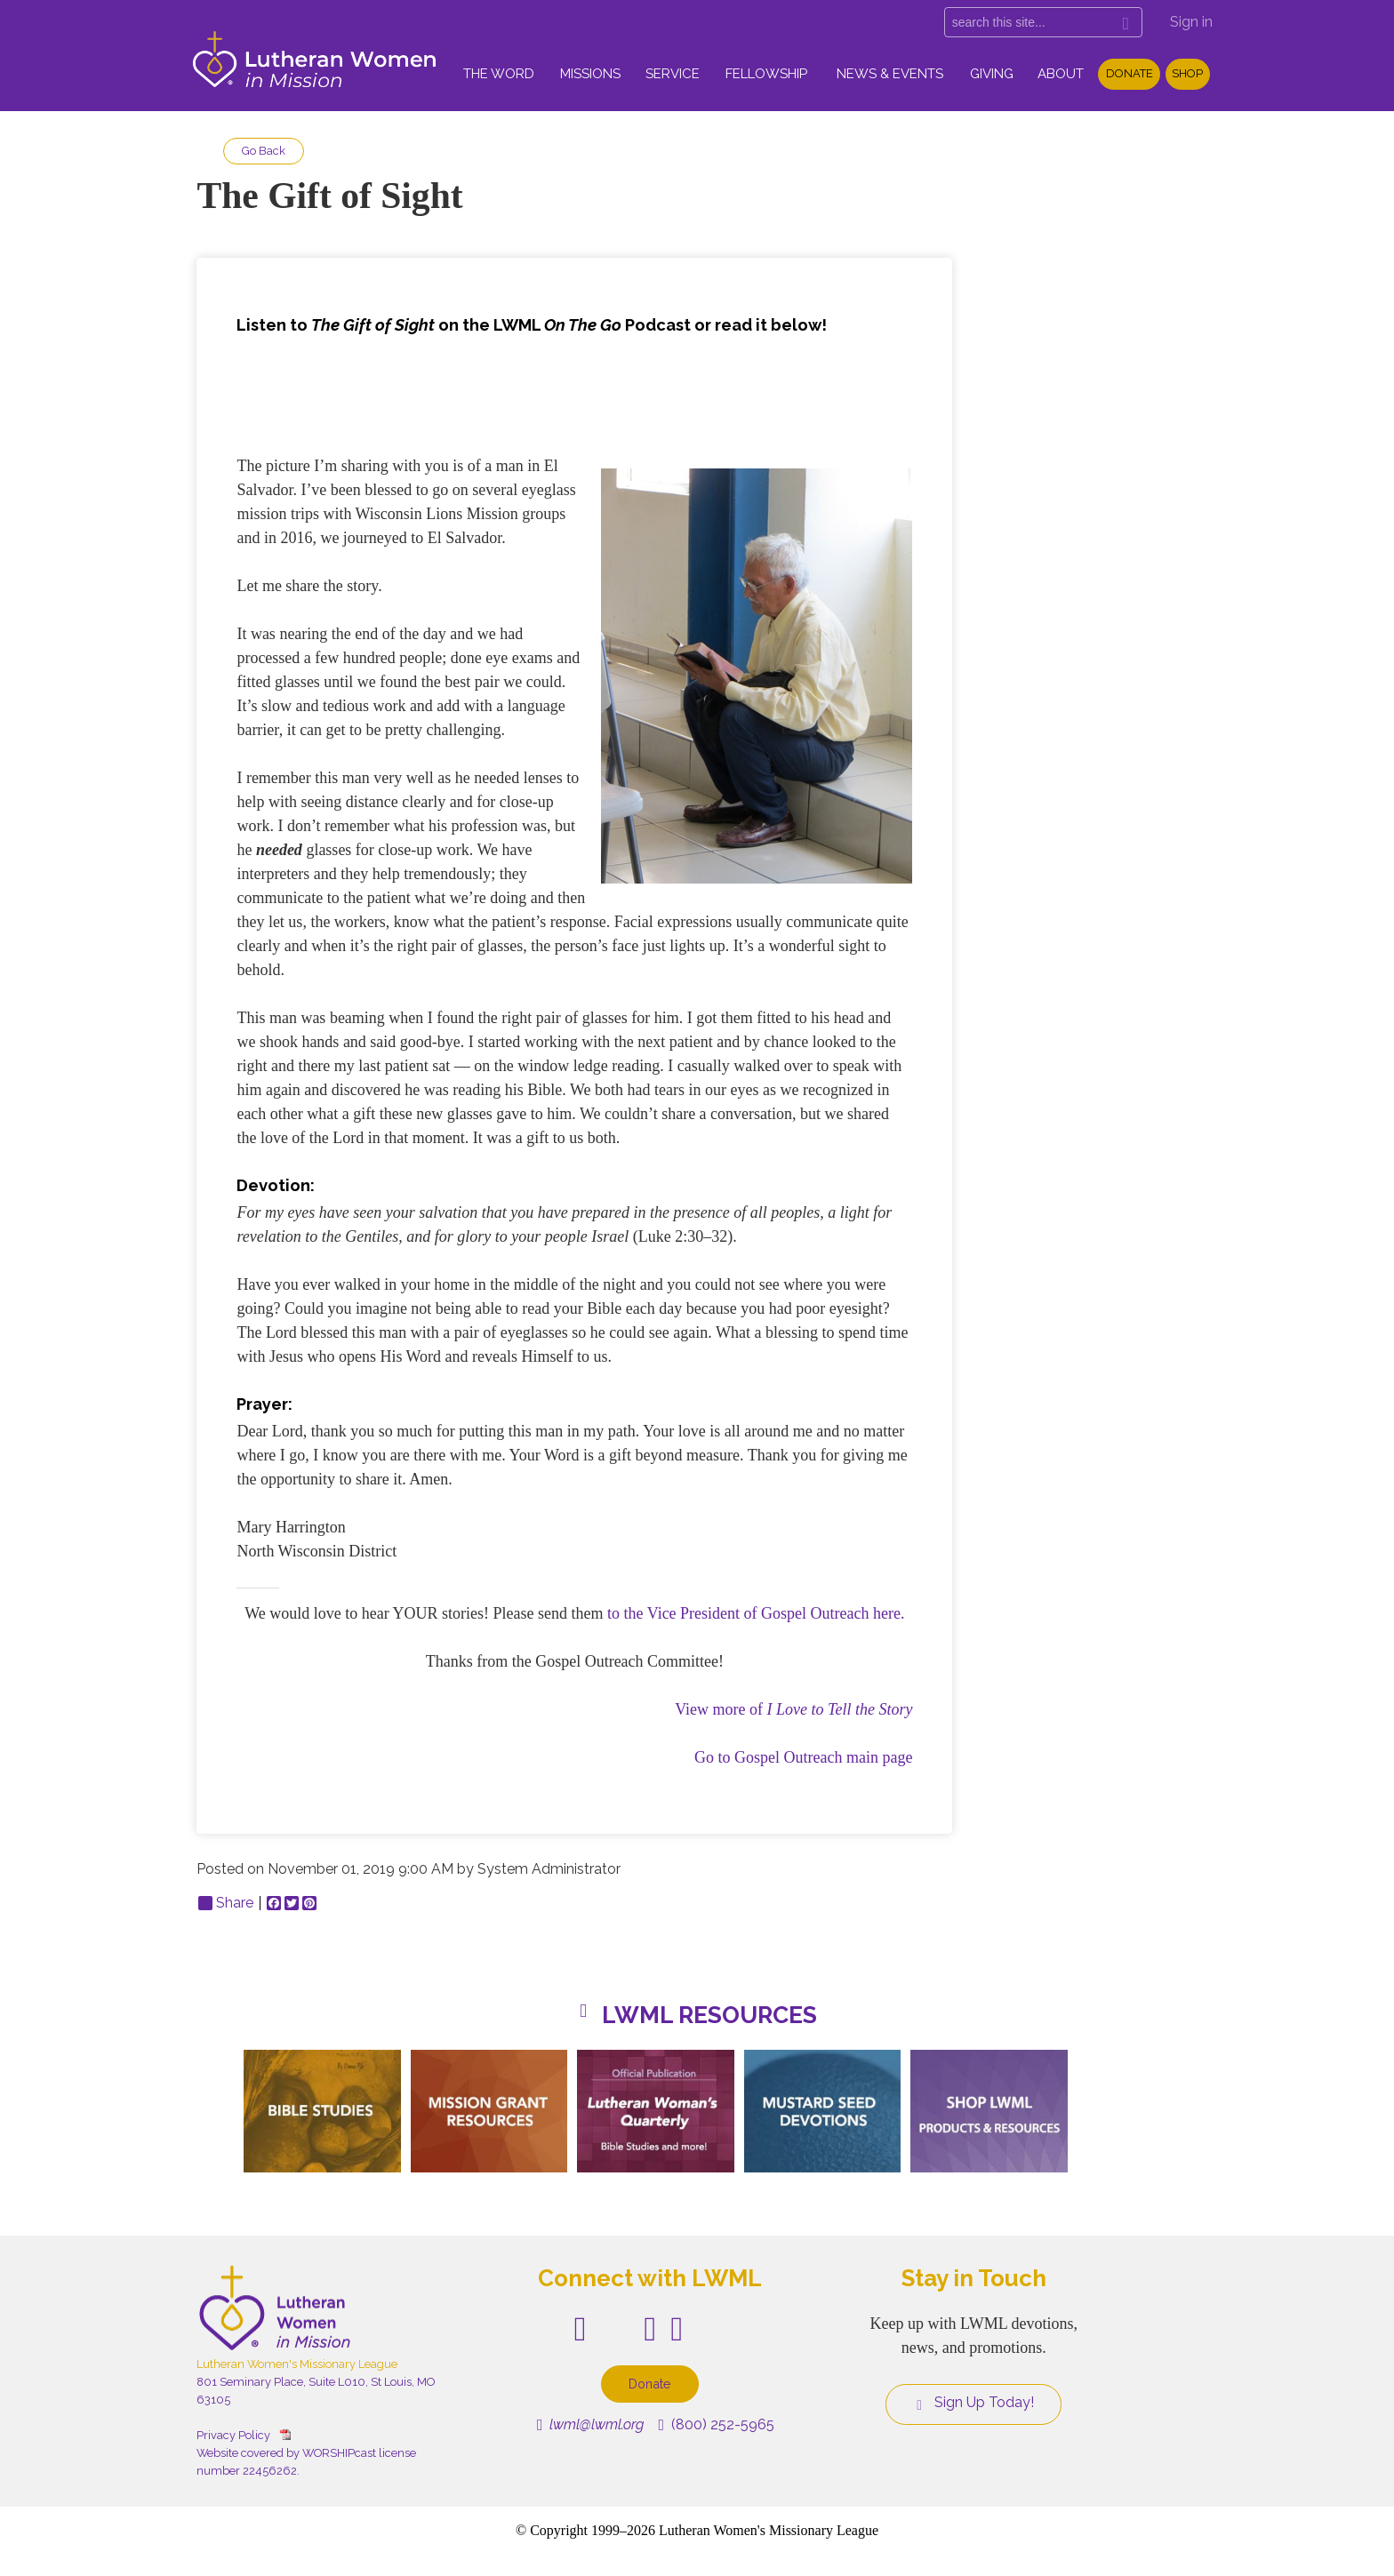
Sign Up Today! (973, 2403)
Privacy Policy (233, 2435)
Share (225, 1903)
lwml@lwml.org (591, 2424)
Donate (1129, 73)
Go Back (263, 150)
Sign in (1191, 21)
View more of (793, 1709)
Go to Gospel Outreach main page (803, 1757)
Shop (1187, 73)
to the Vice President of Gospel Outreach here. (755, 1613)
